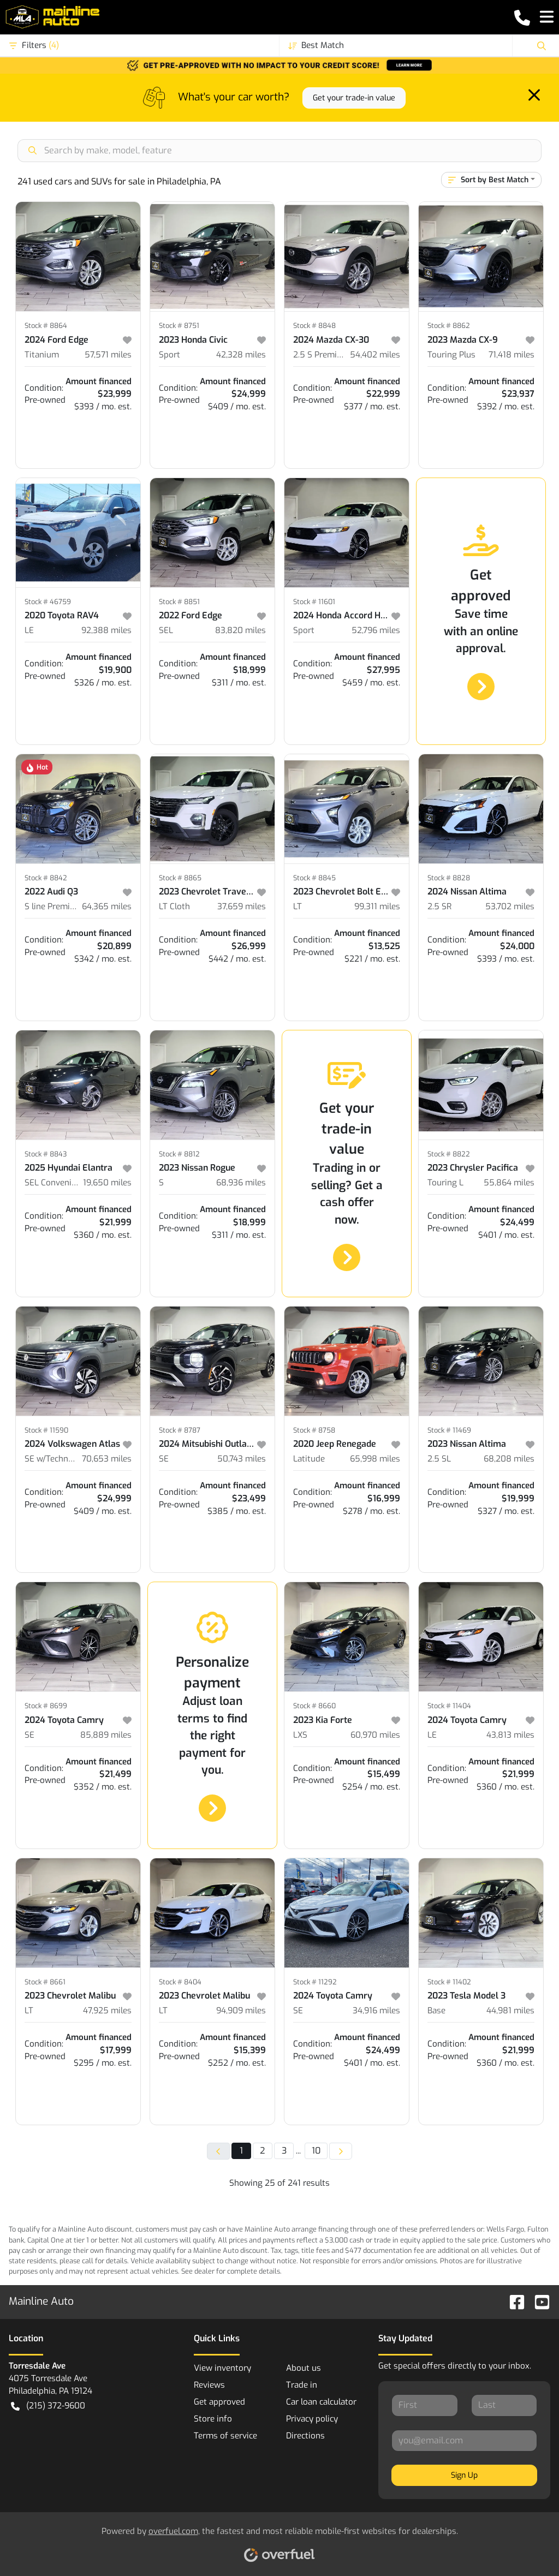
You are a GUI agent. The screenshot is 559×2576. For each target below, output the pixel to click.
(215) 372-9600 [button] (48, 2406)
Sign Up (464, 2475)
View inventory (222, 2368)
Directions (305, 2435)
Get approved (219, 2401)
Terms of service (225, 2435)
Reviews (209, 2385)
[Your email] (464, 2441)
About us (303, 2368)
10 (316, 2150)
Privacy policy (312, 2418)
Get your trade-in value (354, 98)
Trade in (301, 2385)
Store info (213, 2418)
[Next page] (340, 2151)
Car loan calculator (321, 2401)
